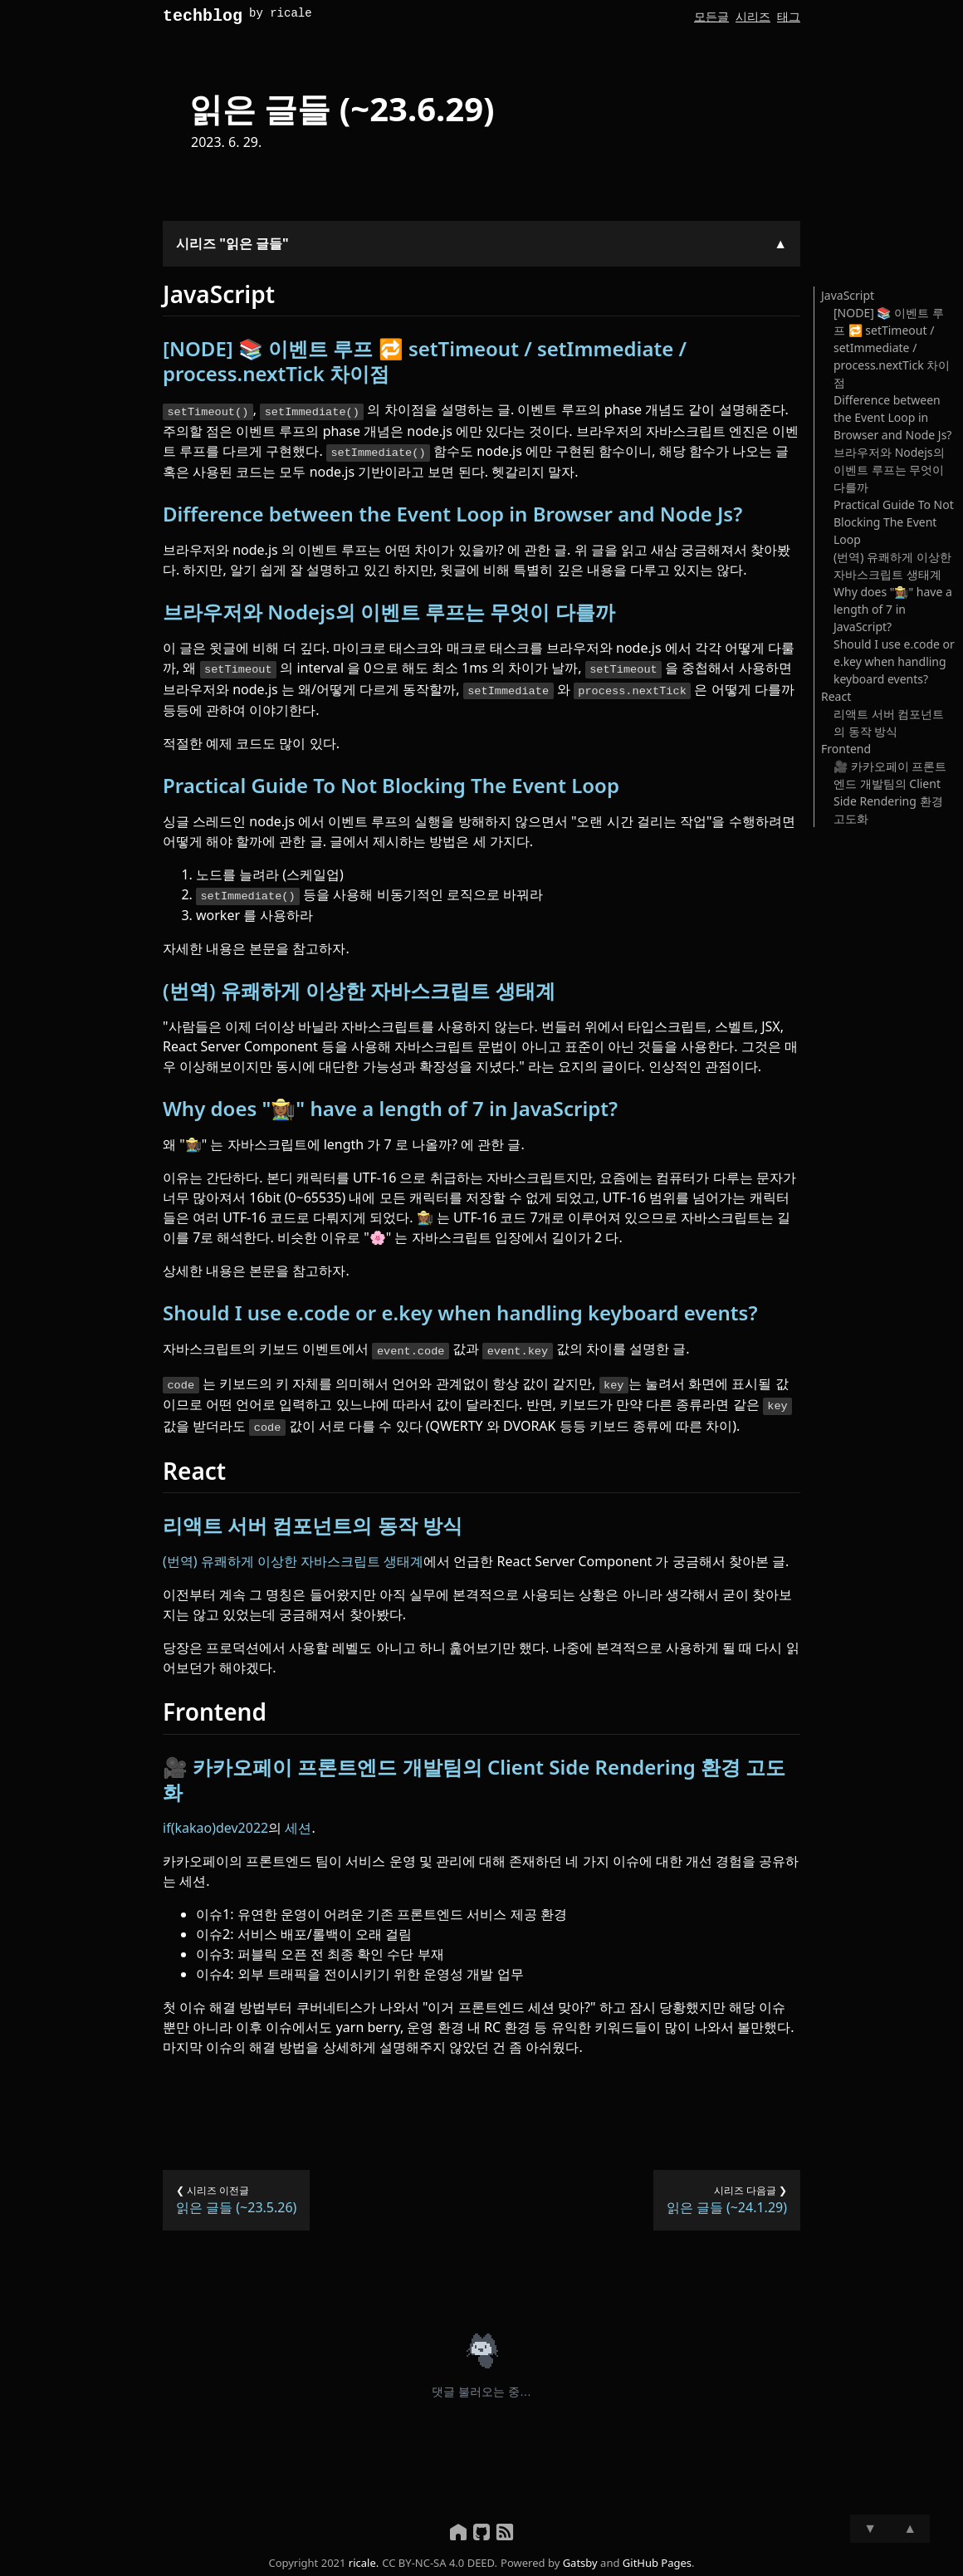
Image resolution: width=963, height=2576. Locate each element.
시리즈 (753, 16)
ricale (362, 2555)
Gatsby (580, 2555)
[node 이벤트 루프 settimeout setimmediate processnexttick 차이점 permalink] (154, 352)
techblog (202, 18)
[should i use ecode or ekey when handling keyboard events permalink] (154, 1310)
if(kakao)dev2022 (215, 1820)
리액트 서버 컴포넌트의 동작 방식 (312, 1518)
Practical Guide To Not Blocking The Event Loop (391, 783)
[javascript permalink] (154, 297)
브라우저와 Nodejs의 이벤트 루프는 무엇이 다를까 (389, 612)
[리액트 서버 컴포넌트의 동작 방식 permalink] (154, 1518)
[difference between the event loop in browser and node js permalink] (154, 514)
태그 (788, 16)
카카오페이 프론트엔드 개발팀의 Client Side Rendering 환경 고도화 (474, 1772)
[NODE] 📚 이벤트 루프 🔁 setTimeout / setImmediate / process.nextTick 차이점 (425, 364)
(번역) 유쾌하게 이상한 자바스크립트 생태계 (359, 988)
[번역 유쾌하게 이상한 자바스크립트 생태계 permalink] (154, 988)
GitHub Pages (657, 2555)
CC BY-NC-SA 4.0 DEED (438, 2555)
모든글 (711, 16)
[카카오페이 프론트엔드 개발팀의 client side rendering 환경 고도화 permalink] (154, 1759)
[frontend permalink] (154, 1705)
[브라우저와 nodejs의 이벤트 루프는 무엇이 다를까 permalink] (154, 612)
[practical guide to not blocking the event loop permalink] (154, 783)
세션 (298, 1820)
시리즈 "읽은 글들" (232, 247)
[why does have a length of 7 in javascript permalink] (154, 1106)
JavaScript (847, 298)
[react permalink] (154, 1463)
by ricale (280, 14)
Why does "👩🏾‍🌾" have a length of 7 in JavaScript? (390, 1105)
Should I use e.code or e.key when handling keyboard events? (460, 1310)
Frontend (846, 752)
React (836, 700)
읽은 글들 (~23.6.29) (342, 112)
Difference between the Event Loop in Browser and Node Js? (452, 514)
